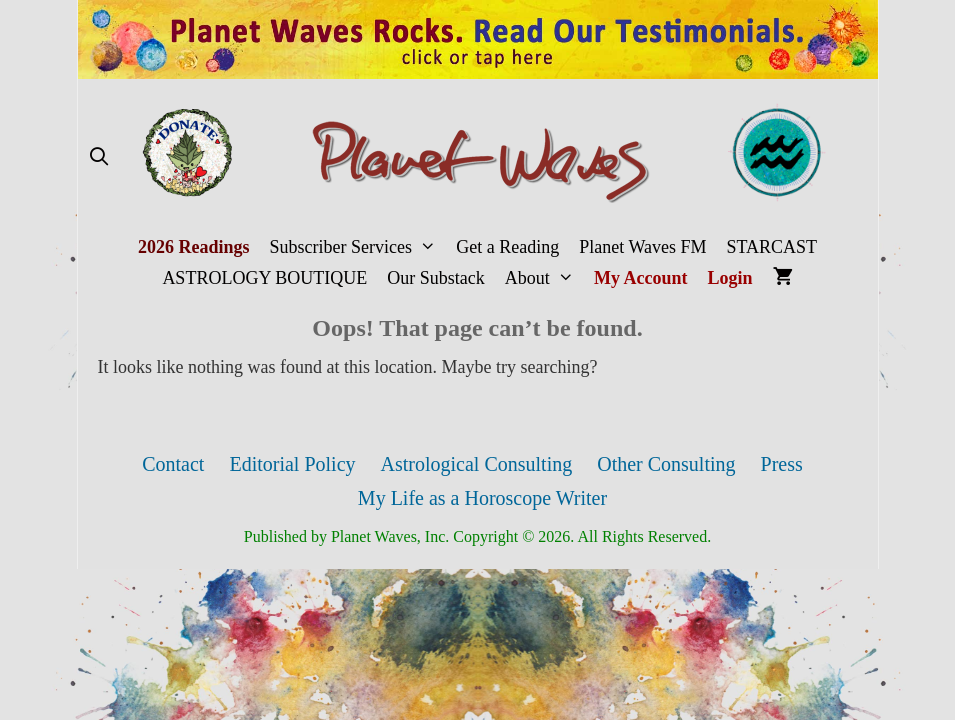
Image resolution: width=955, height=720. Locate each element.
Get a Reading (507, 247)
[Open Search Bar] (99, 157)
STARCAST (771, 247)
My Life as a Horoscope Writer (482, 498)
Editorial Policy (292, 464)
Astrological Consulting (477, 464)
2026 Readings (194, 247)
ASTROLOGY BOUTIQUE (264, 278)
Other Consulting (666, 464)
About (544, 278)
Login (730, 278)
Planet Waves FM (642, 247)
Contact (173, 464)
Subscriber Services (357, 247)
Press (782, 464)
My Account (641, 278)
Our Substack (436, 278)
